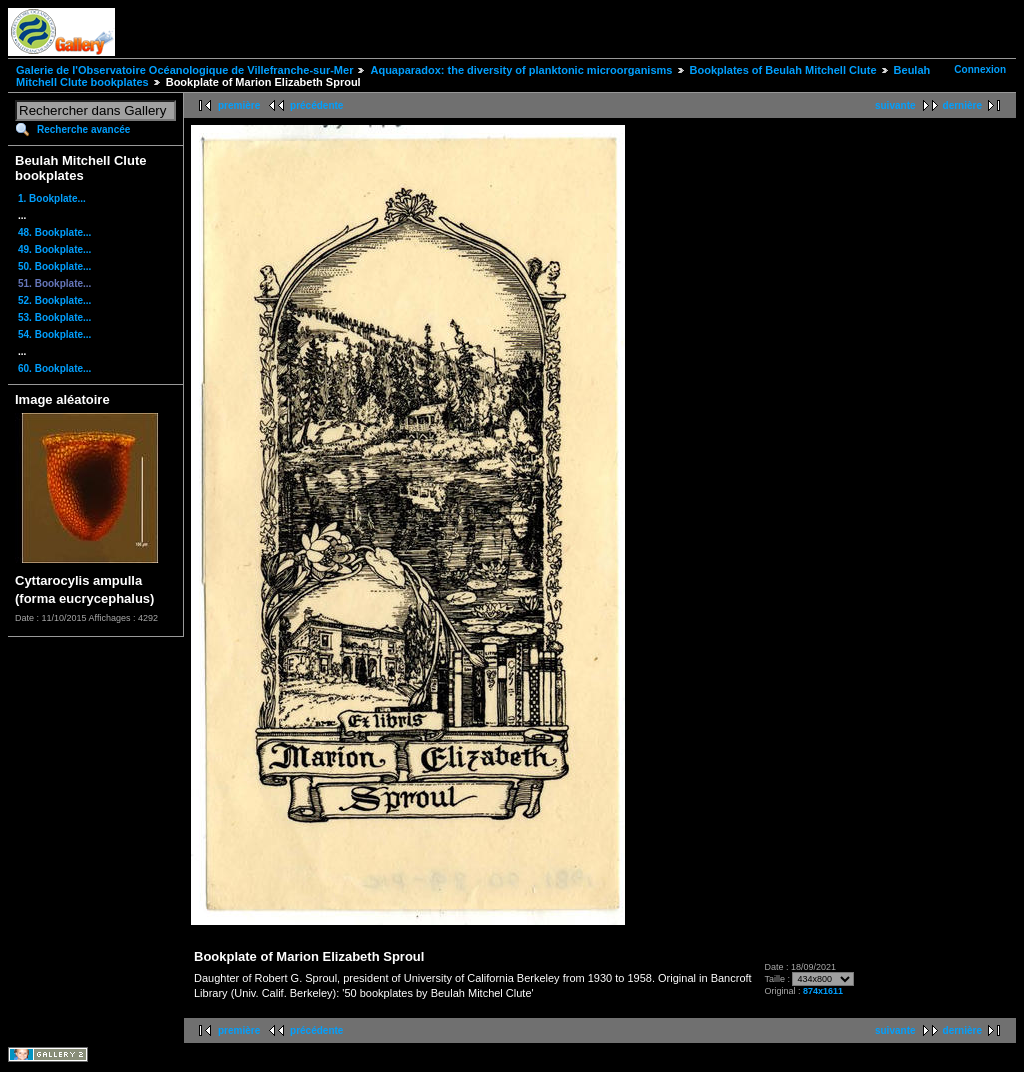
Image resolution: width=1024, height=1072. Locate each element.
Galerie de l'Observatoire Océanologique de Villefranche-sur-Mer (184, 70)
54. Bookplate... (54, 334)
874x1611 (823, 991)
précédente (316, 105)
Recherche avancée (83, 129)
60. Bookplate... (54, 368)
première (239, 105)
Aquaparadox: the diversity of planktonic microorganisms (521, 70)
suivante (895, 105)
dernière (962, 105)
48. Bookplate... (54, 232)
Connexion (980, 69)
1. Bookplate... (52, 198)
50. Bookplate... (54, 266)
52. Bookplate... (54, 300)
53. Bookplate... (54, 317)
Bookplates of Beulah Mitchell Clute (783, 70)
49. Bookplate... (54, 249)
